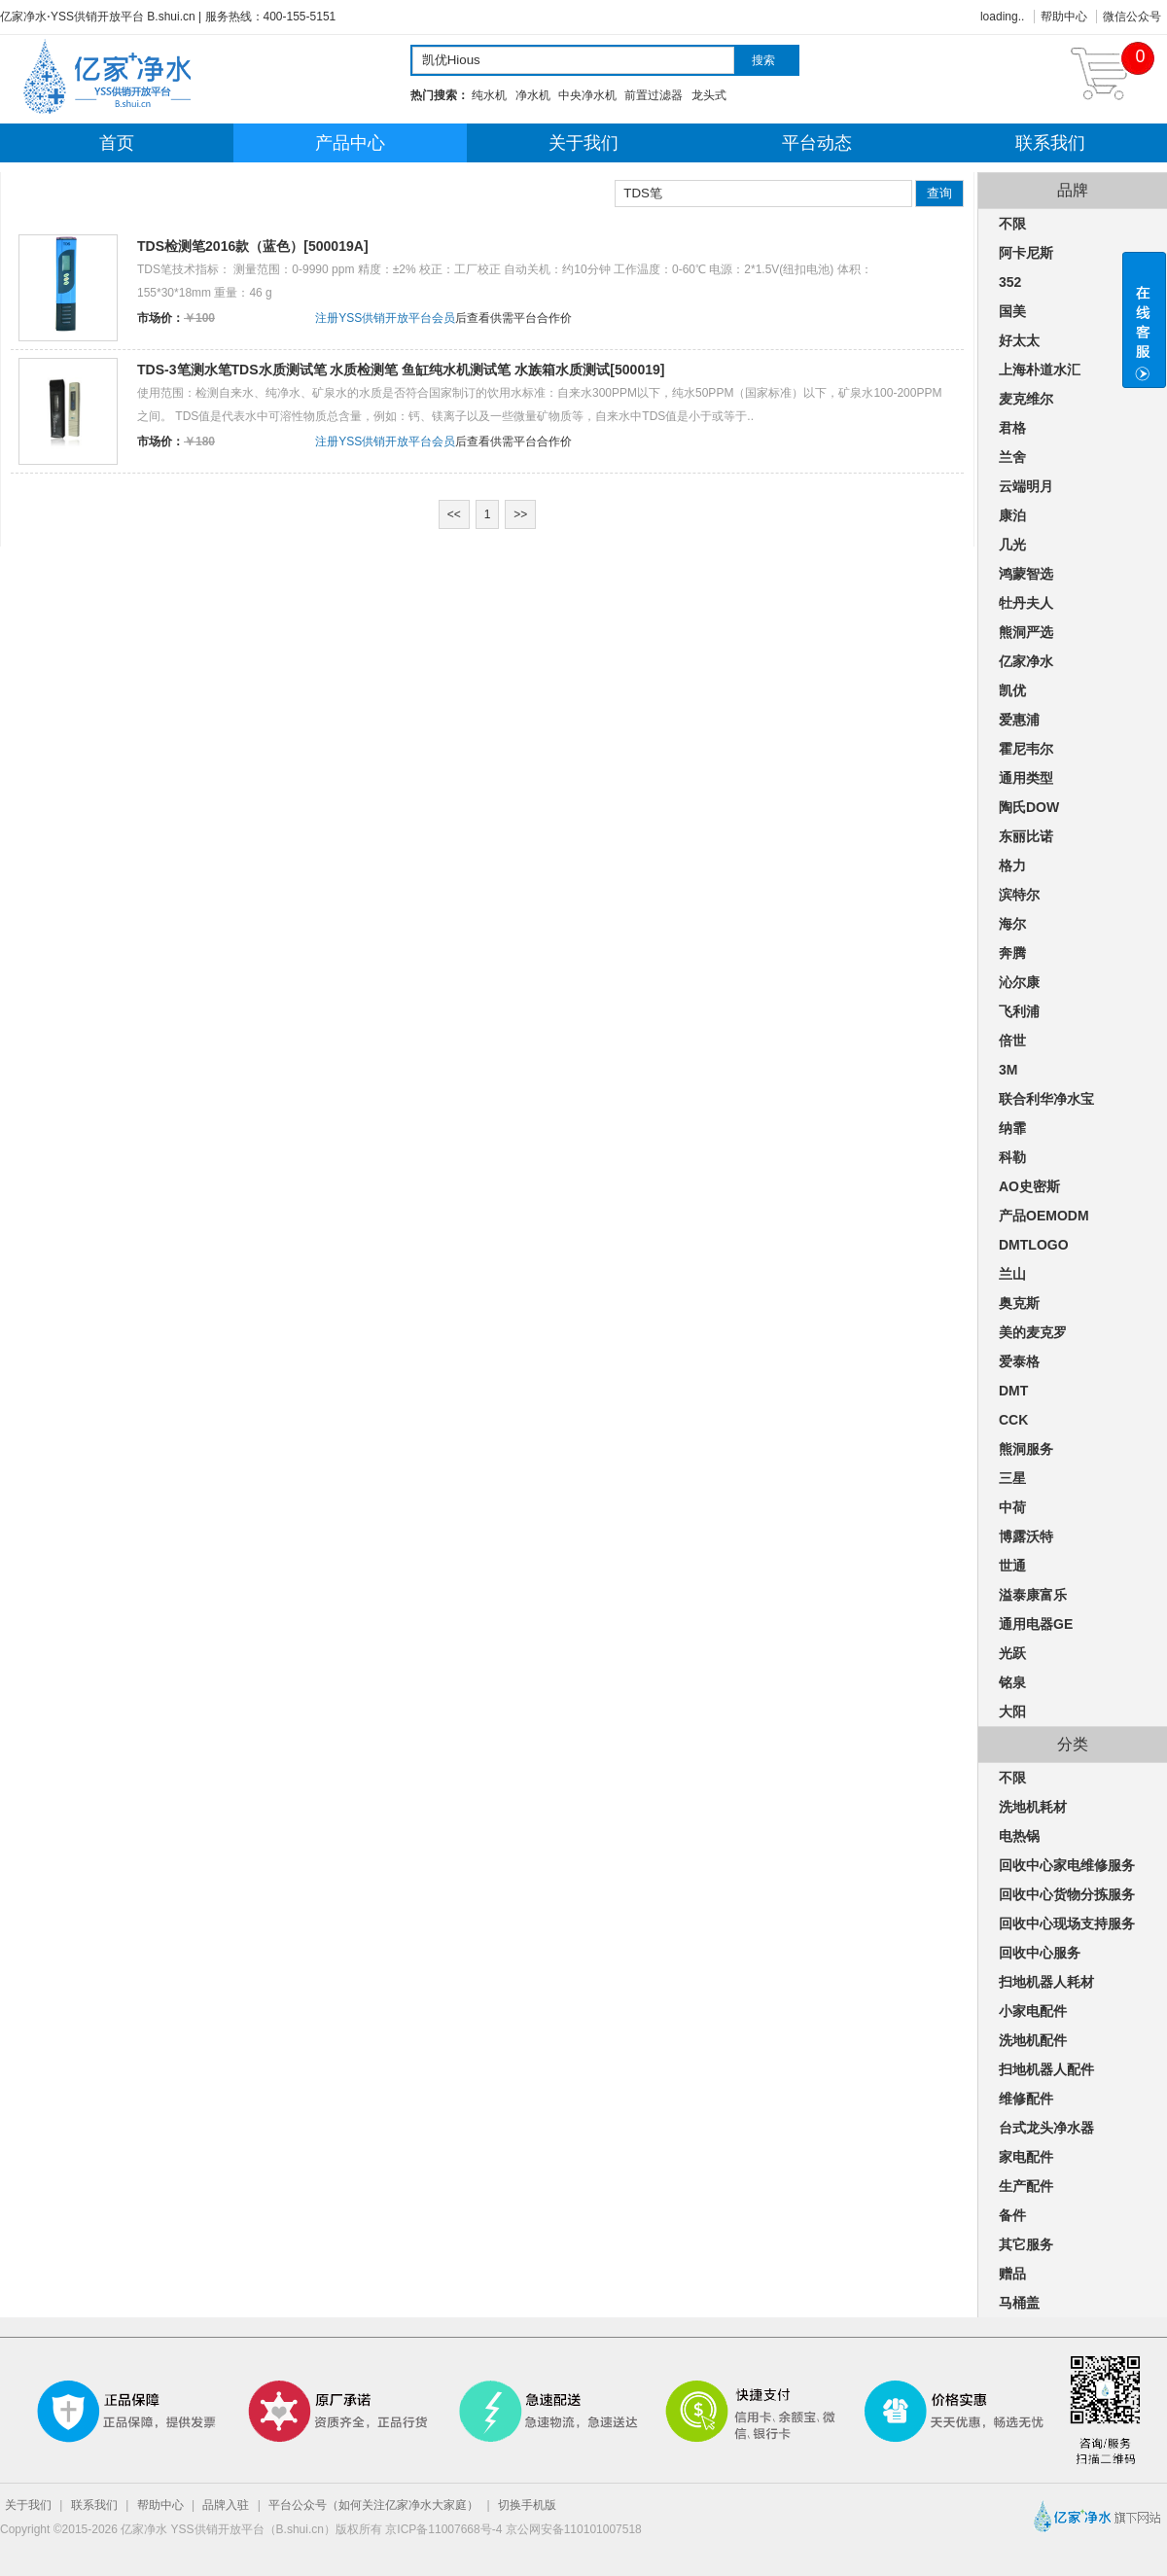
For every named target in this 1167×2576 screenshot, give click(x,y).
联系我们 (1050, 143)
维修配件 (1026, 2098)
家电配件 (1026, 2157)
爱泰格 (1019, 1361)
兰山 (1012, 1274)
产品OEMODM (1044, 1215)
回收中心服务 (1039, 1952)
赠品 (1012, 2273)
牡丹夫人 (1026, 603)
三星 (1012, 1478)
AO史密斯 (1029, 1186)
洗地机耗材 (1033, 1807)
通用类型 (1026, 778)
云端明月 (1026, 486)
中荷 (1012, 1507)
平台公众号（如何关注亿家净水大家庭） (373, 2505)
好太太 (1019, 340)
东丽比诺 (1026, 836)
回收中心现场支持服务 (1067, 1923)
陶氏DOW (1029, 807)
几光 (1012, 544)
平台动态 (817, 143)
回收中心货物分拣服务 (1067, 1894)
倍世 (1012, 1040)
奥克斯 (1019, 1303)
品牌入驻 (225, 2505)
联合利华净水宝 (1046, 1099)
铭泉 (1012, 1682)
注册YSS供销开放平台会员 (385, 318)
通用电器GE (1036, 1624)
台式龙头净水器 (1046, 2127)
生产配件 (1026, 2186)
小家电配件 (1033, 2011)
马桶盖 (1019, 2303)
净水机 (532, 95)
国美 (1012, 311)
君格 (1012, 428)
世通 (1012, 1565)
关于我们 (583, 143)
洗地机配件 (1033, 2040)
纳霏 (1012, 1128)
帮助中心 (1064, 16)
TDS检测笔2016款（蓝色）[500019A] (253, 246)
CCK (1013, 1420)
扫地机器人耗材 (1046, 1982)
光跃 (1012, 1653)
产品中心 (350, 143)
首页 (116, 143)
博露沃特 (1026, 1536)
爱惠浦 (1019, 719)
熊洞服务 (1026, 1449)
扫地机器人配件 (1046, 2069)
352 (1010, 282)
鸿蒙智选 (1026, 574)
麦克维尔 (1026, 398)
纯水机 (489, 95)
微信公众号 (1132, 16)
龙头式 (708, 95)
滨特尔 (1019, 894)
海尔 (1012, 924)
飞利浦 (1019, 1011)
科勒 (1012, 1157)
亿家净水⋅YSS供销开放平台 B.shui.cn (97, 16)
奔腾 (1012, 953)
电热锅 (1019, 1836)
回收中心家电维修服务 (1067, 1865)
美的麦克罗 (1033, 1332)
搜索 (763, 60)
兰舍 (1012, 457)
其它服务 (1026, 2244)
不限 (1012, 223)
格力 (1012, 865)
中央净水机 (587, 95)
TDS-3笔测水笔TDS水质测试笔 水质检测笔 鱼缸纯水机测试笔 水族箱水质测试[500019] (400, 369)
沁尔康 (1019, 982)
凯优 (1012, 690)
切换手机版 (527, 2505)
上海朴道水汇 (1039, 369)
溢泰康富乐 (1033, 1595)
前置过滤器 (653, 95)
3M (1008, 1069)
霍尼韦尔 (1026, 749)
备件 (1012, 2215)
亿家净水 (1026, 661)
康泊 (1012, 515)
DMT (1013, 1390)
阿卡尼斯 (1026, 253)
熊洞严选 (1026, 632)
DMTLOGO (1034, 1245)
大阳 (1012, 1711)
